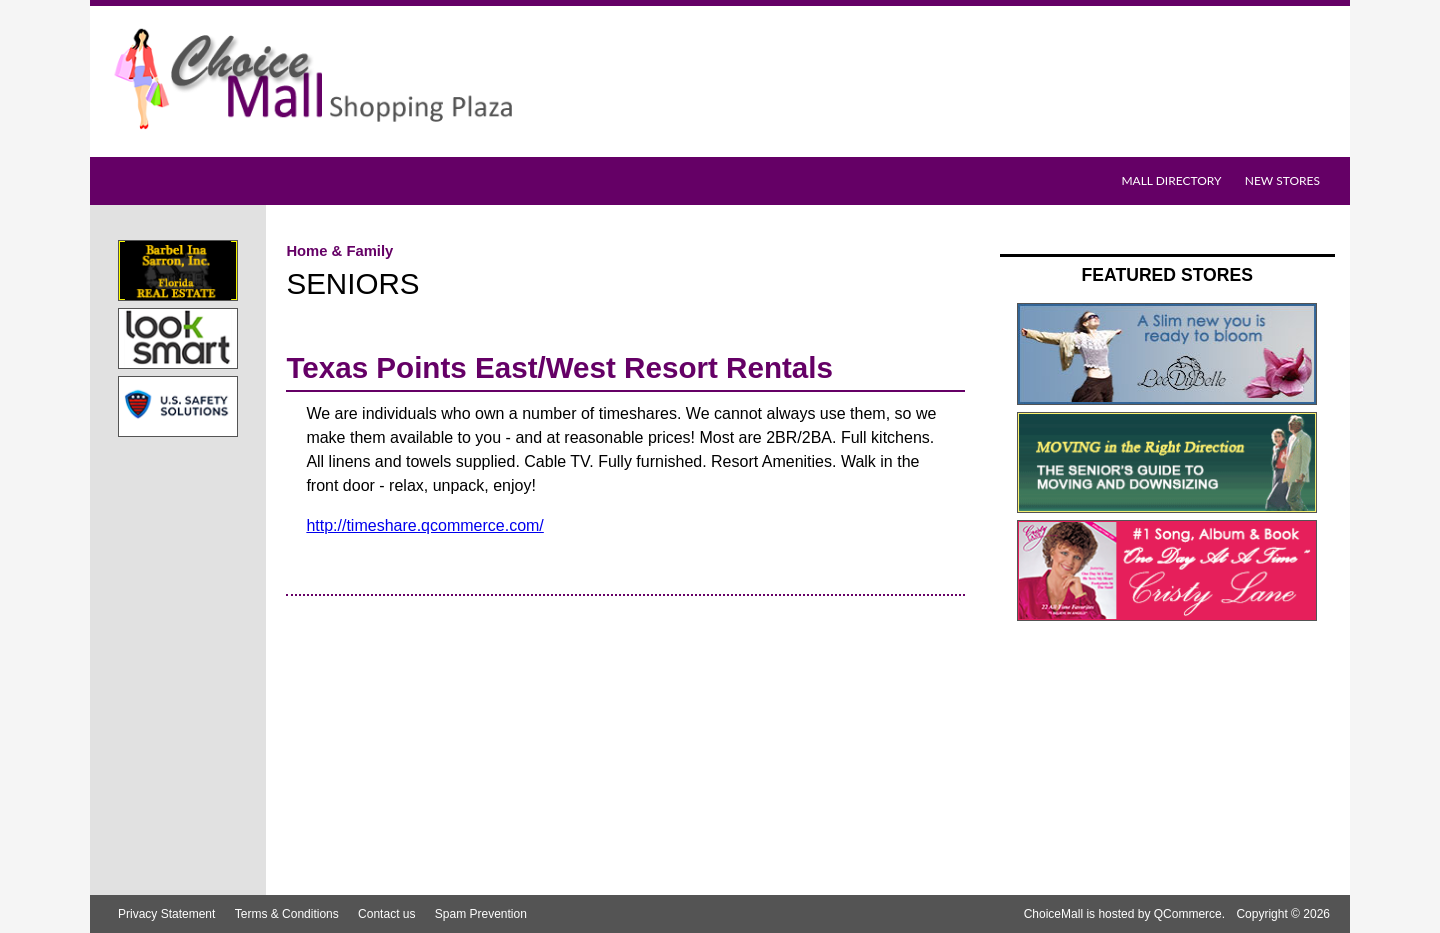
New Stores (1282, 180)
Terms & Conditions (287, 914)
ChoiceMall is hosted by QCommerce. (1124, 914)
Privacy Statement (166, 914)
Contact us (386, 914)
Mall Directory (1171, 180)
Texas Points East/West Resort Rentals (559, 367)
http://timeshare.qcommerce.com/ (424, 525)
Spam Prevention (481, 914)
